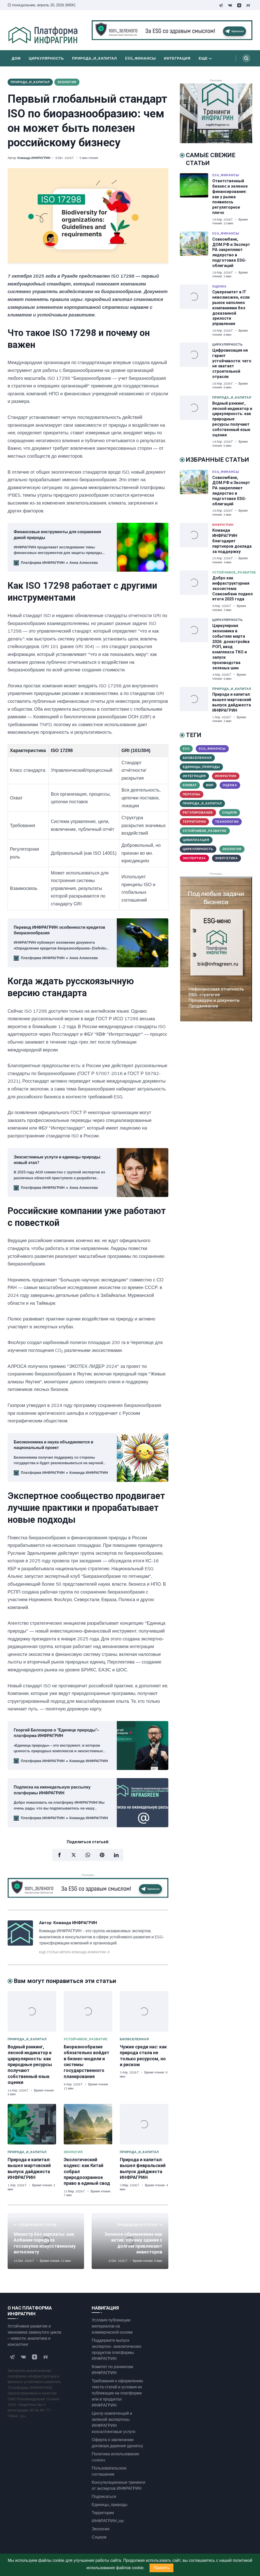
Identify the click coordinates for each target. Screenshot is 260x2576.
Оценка (219, 286)
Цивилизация (196, 840)
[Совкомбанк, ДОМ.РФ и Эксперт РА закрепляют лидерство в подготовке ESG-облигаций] (196, 254)
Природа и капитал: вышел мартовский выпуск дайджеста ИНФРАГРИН (231, 702)
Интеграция (177, 58)
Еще (205, 58)
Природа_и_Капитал (94, 58)
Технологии (227, 822)
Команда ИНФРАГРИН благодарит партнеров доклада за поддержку (232, 541)
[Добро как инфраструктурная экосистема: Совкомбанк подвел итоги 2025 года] (196, 591)
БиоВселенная (134, 2039)
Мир (210, 785)
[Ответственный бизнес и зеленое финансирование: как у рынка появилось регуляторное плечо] (196, 199)
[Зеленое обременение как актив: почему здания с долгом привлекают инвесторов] (130, 2241)
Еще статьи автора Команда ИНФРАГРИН (74, 1952)
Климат (190, 785)
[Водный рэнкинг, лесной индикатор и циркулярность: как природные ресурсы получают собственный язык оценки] (32, 2011)
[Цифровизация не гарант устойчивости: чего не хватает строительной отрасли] (196, 366)
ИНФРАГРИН (223, 525)
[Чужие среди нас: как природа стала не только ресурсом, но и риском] (144, 2011)
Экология (66, 82)
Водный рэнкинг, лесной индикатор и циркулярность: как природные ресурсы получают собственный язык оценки (30, 2064)
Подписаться (104, 2496)
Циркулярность (46, 58)
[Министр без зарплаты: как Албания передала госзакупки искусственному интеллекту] (46, 2241)
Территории (194, 822)
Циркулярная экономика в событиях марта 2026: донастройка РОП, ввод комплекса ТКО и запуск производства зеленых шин (231, 646)
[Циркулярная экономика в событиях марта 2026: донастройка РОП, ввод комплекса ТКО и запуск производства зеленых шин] (196, 649)
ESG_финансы (140, 58)
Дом (16, 58)
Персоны (191, 794)
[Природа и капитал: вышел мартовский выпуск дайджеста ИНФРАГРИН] (32, 2124)
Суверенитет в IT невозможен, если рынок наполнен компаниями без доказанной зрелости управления (231, 308)
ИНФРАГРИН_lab (108, 2520)
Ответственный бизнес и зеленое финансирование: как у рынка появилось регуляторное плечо (230, 196)
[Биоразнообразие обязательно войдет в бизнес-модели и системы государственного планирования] (88, 2011)
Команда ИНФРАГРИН (34, 158)
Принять (162, 2568)
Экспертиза (194, 858)
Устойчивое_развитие (86, 2039)
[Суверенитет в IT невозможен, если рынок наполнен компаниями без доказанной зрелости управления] (196, 310)
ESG (186, 748)
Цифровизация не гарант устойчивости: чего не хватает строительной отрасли (231, 363)
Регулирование (198, 812)
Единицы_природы (201, 767)
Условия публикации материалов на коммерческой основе (112, 2326)
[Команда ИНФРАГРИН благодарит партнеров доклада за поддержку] (196, 543)
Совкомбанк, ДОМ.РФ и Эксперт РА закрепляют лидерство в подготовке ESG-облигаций (231, 252)
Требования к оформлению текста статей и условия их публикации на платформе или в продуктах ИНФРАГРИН (117, 2393)
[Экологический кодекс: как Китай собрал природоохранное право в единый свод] (88, 2124)
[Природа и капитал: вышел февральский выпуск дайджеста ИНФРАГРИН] (144, 2124)
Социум (229, 812)
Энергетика (226, 858)
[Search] (246, 58)
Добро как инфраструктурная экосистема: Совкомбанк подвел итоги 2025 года (232, 588)
